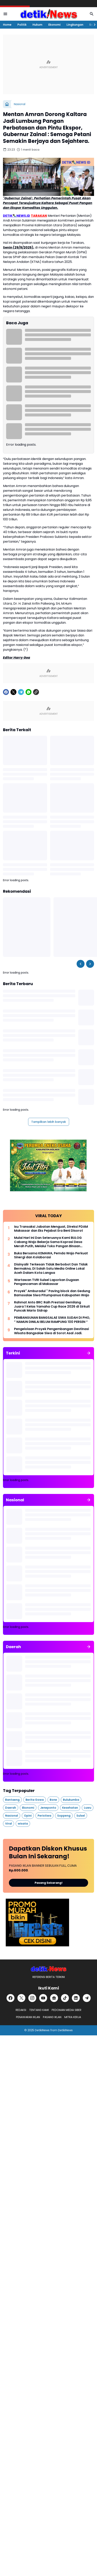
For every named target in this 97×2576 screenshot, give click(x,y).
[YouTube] (43, 1998)
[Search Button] (92, 14)
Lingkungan (75, 25)
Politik (22, 25)
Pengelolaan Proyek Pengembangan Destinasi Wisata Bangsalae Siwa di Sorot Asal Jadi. (51, 1331)
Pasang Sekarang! (49, 1883)
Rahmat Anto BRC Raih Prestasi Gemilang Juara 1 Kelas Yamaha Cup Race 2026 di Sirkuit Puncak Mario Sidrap (52, 1306)
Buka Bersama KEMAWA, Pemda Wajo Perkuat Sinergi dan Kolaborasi (51, 1255)
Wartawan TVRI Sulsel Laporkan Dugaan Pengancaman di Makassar (46, 1282)
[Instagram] (32, 1998)
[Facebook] (6, 692)
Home (7, 25)
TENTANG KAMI (39, 2010)
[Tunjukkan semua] (88, 1353)
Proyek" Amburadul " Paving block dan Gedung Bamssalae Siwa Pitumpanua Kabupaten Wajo (52, 1293)
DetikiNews (42, 2030)
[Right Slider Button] (93, 25)
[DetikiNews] (48, 1968)
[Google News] (54, 1998)
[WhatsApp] (28, 692)
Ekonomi (54, 25)
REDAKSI (21, 2010)
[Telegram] (21, 692)
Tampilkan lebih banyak (48, 1122)
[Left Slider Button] (81, 964)
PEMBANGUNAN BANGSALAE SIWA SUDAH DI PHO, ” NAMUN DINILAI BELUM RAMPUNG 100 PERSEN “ (52, 1320)
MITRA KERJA (72, 2017)
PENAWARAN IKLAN (28, 2017)
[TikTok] (65, 1998)
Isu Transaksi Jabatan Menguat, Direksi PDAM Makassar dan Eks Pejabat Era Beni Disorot (51, 1229)
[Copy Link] (36, 692)
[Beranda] (7, 104)
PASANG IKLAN (52, 2017)
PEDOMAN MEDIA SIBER (66, 2010)
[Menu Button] (5, 14)
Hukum (37, 25)
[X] (13, 692)
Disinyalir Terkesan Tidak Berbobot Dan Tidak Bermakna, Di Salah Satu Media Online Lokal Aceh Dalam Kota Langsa (51, 1268)
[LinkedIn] (76, 1998)
